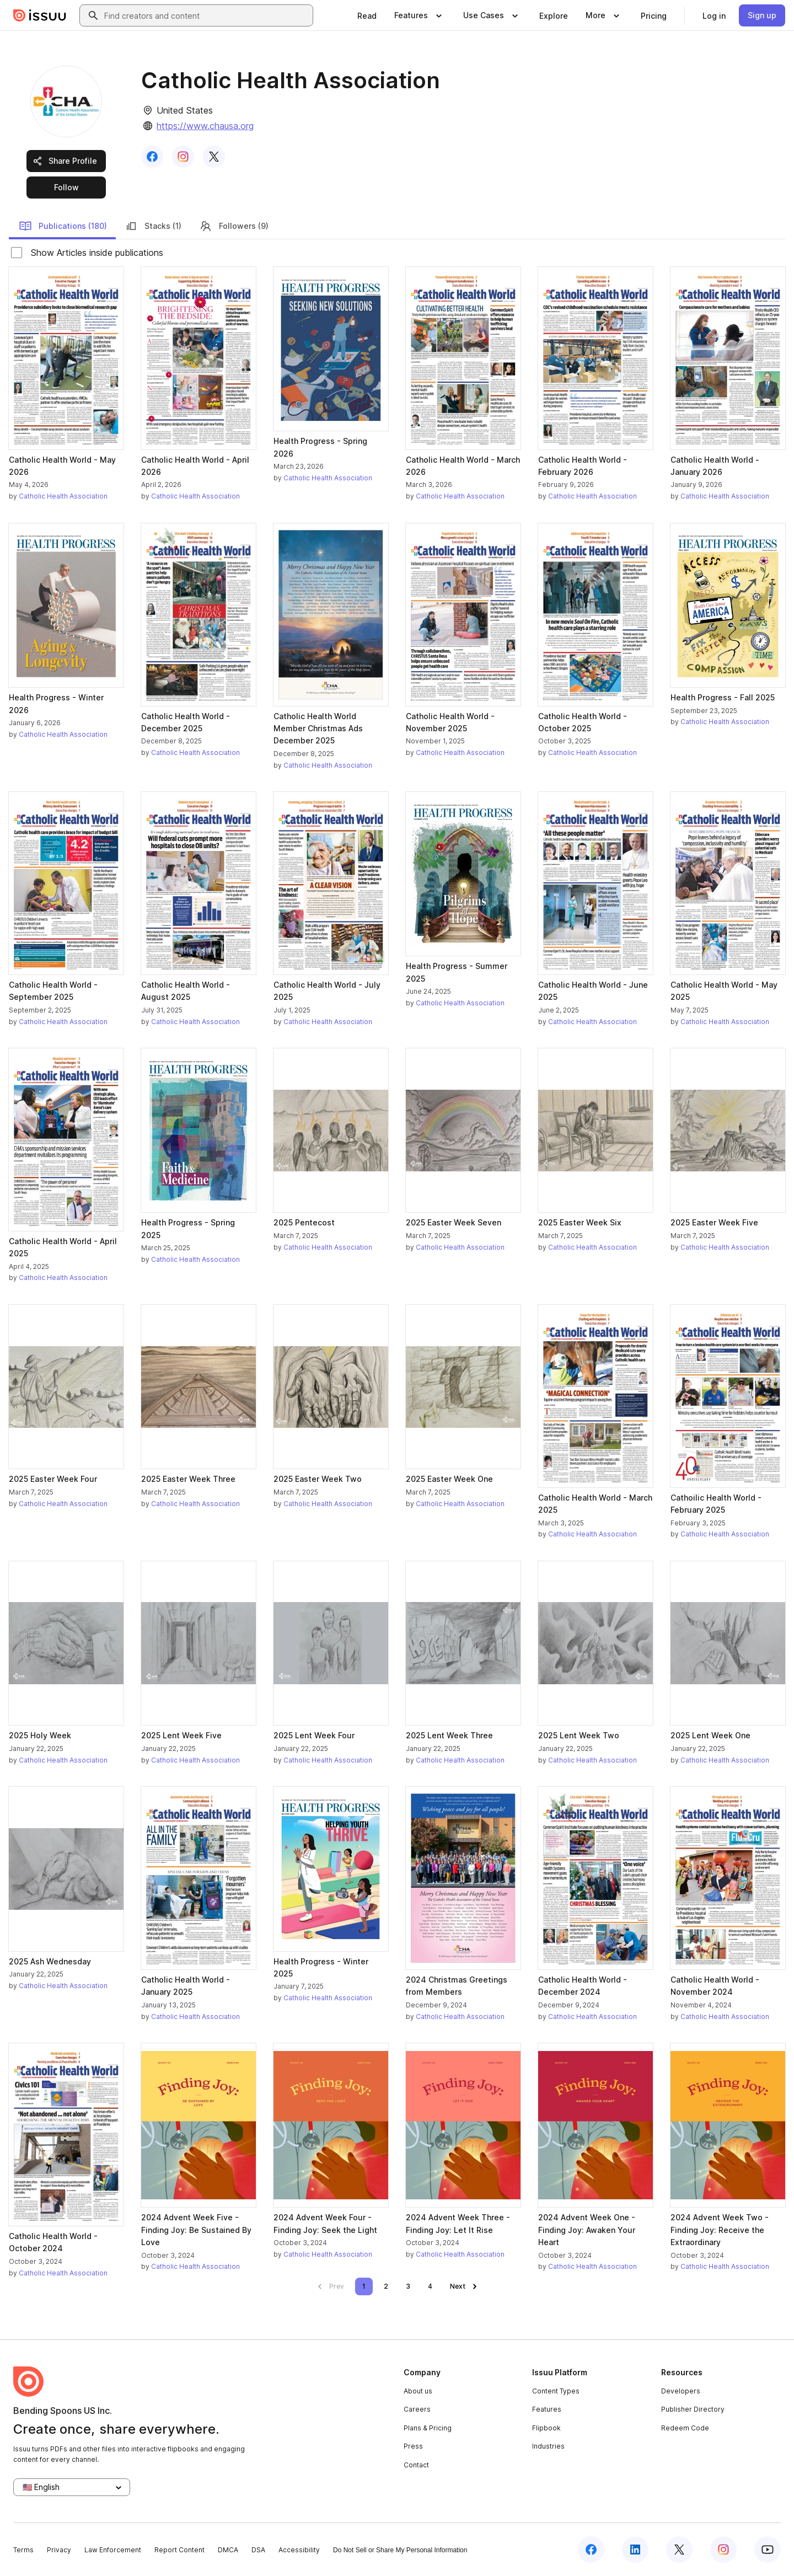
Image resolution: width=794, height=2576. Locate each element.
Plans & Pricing (428, 2428)
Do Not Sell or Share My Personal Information (400, 2550)
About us (418, 2391)
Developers (680, 2391)
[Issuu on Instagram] (723, 2549)
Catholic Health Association (63, 496)
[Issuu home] (40, 15)
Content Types (556, 2391)
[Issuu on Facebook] (591, 2549)
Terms (23, 2550)
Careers (417, 2409)
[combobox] (206, 15)
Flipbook (546, 2428)
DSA (258, 2550)
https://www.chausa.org (205, 125)
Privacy (59, 2550)
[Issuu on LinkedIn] (635, 2549)
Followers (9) (234, 226)
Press (413, 2446)
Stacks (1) (153, 226)
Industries (548, 2446)
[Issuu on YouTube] (767, 2549)
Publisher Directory (693, 2409)
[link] (366, 15)
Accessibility (299, 2550)
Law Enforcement (112, 2550)
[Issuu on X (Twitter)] (679, 2549)
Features (546, 2409)
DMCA (228, 2550)
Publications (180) (63, 226)
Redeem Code (685, 2428)
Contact (416, 2465)
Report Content (179, 2550)
